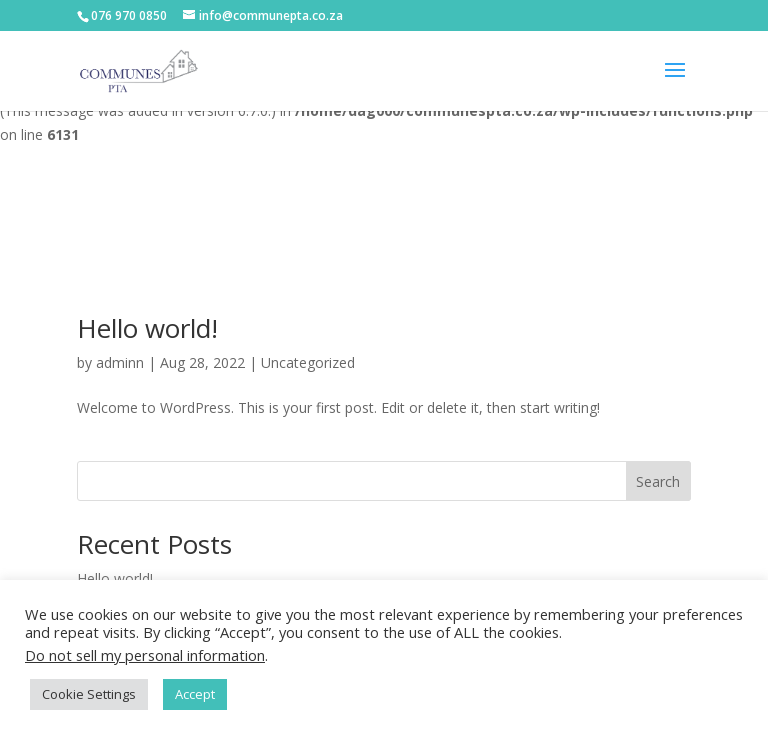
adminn (120, 362)
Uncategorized (308, 362)
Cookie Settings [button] (89, 694)
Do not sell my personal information (145, 655)
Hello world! (147, 328)
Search (658, 481)
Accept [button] (195, 694)
